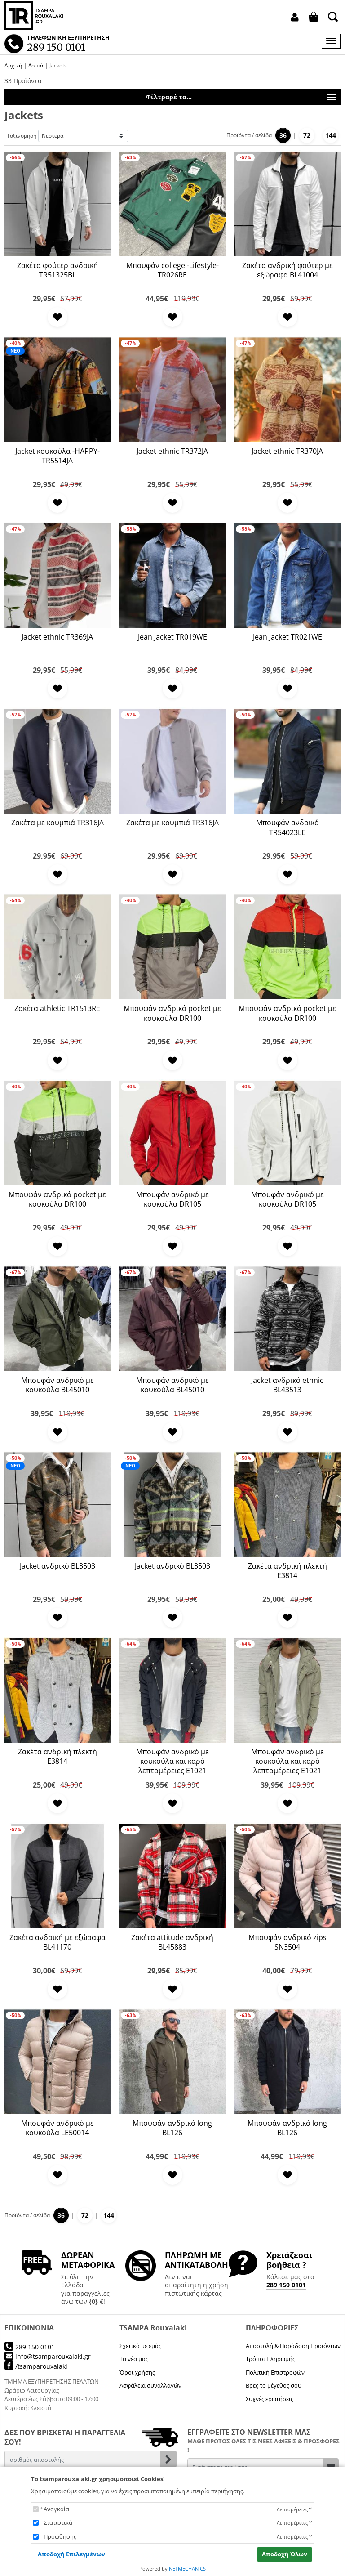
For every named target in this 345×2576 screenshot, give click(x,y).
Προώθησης (60, 2536)
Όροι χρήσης (137, 2372)
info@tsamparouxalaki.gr (47, 2356)
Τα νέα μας (133, 2359)
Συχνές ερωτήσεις (269, 2399)
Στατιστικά (58, 2522)
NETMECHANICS (187, 2568)
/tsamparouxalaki (35, 2366)
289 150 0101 (286, 2285)
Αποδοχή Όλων (284, 2554)
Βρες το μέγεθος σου (273, 2385)
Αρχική (13, 65)
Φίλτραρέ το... (241, 98)
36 (283, 135)
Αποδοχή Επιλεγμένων (71, 2554)
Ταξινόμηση (21, 135)
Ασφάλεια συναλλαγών (150, 2385)
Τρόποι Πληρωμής (270, 2359)
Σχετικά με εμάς (140, 2346)
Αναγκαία (56, 2509)
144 (330, 135)
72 (306, 135)
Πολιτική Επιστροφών (275, 2372)
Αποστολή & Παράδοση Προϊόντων (293, 2346)
